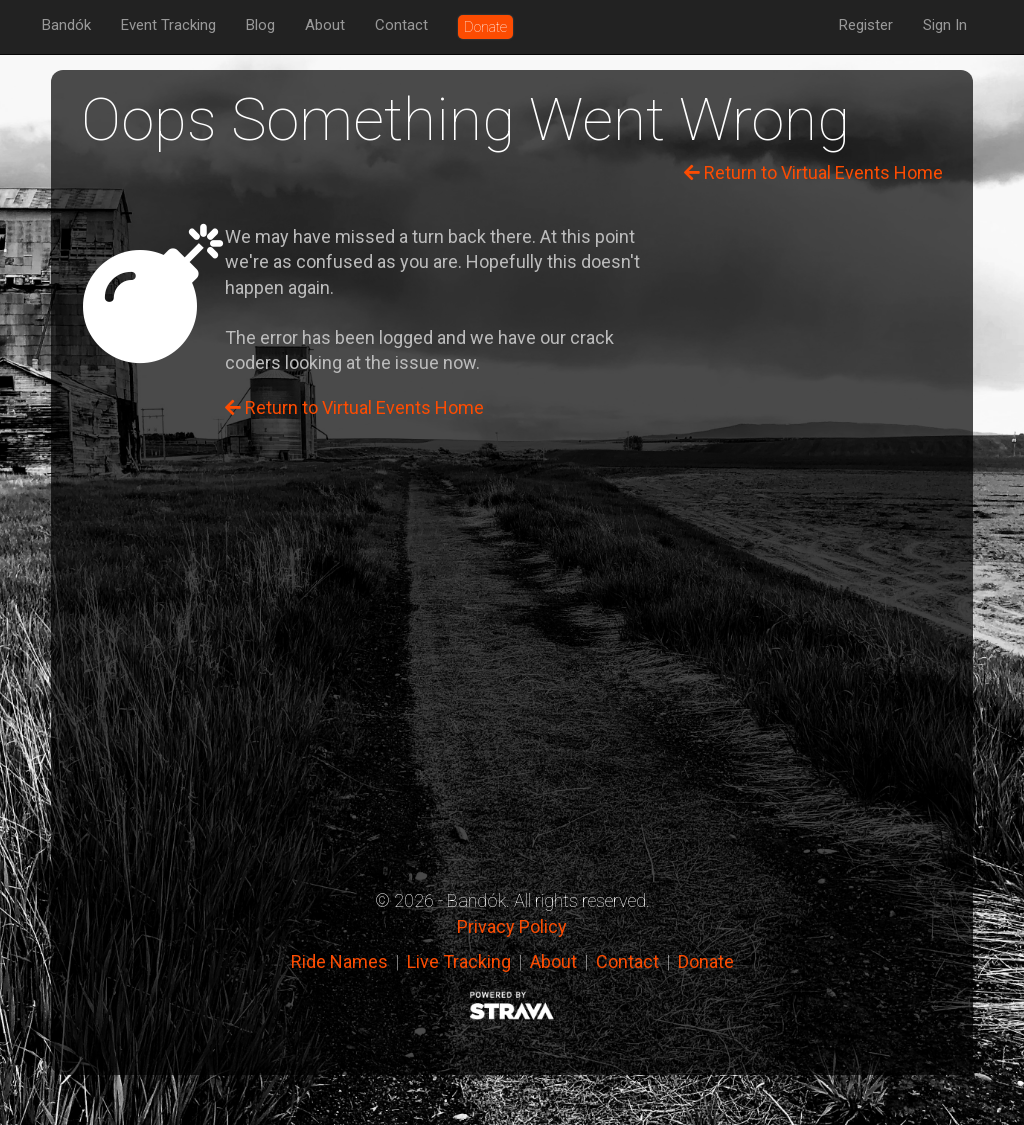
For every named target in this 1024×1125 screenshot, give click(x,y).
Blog (260, 25)
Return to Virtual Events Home (813, 172)
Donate (706, 961)
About (325, 25)
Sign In (945, 25)
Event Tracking (168, 25)
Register (866, 25)
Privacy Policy (512, 926)
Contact (401, 25)
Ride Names (339, 961)
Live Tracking (459, 961)
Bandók (66, 25)
